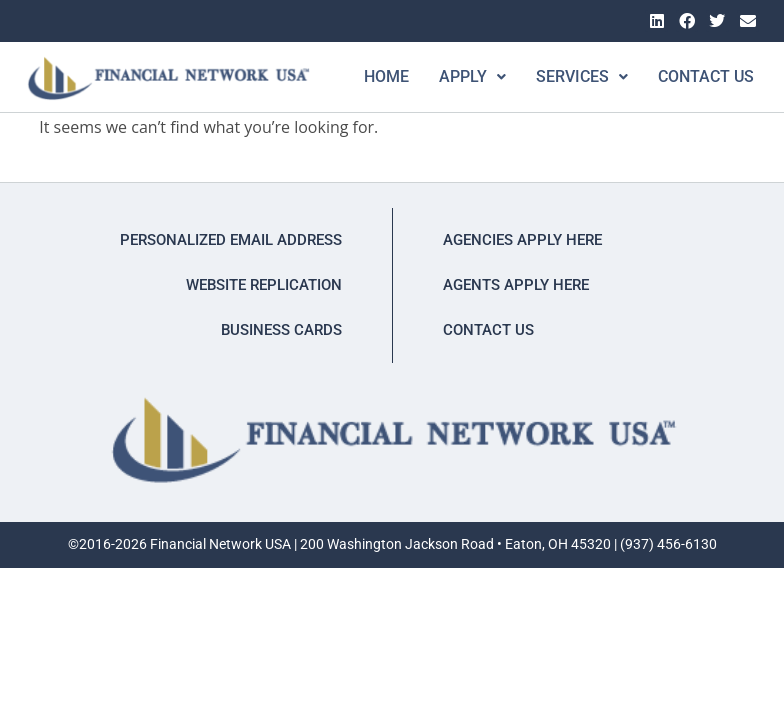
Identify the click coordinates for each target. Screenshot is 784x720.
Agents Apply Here (516, 285)
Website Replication (264, 285)
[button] (455, 77)
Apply (455, 76)
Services (565, 76)
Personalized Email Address (231, 240)
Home (369, 76)
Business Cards (281, 330)
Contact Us (689, 76)
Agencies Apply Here (522, 240)
